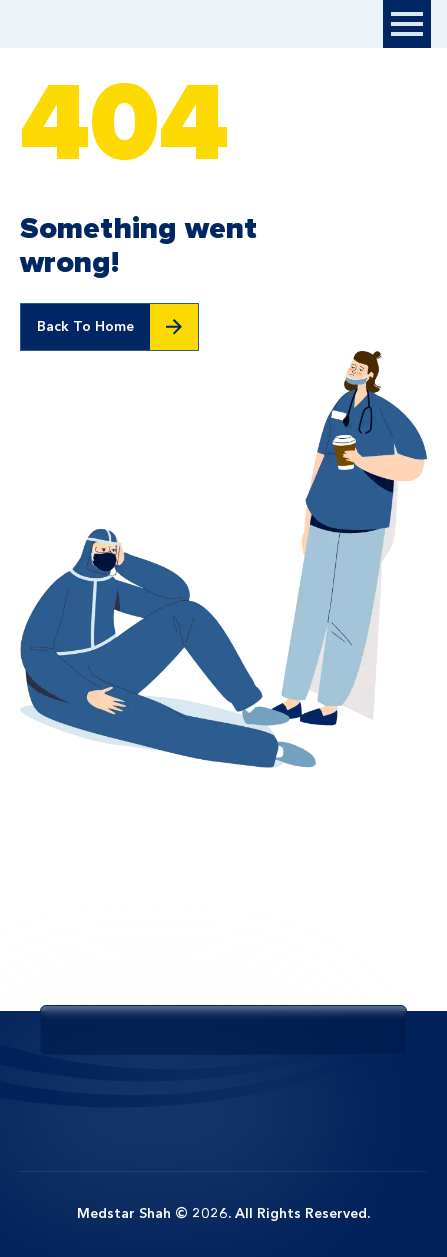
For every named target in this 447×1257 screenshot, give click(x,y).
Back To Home (85, 327)
